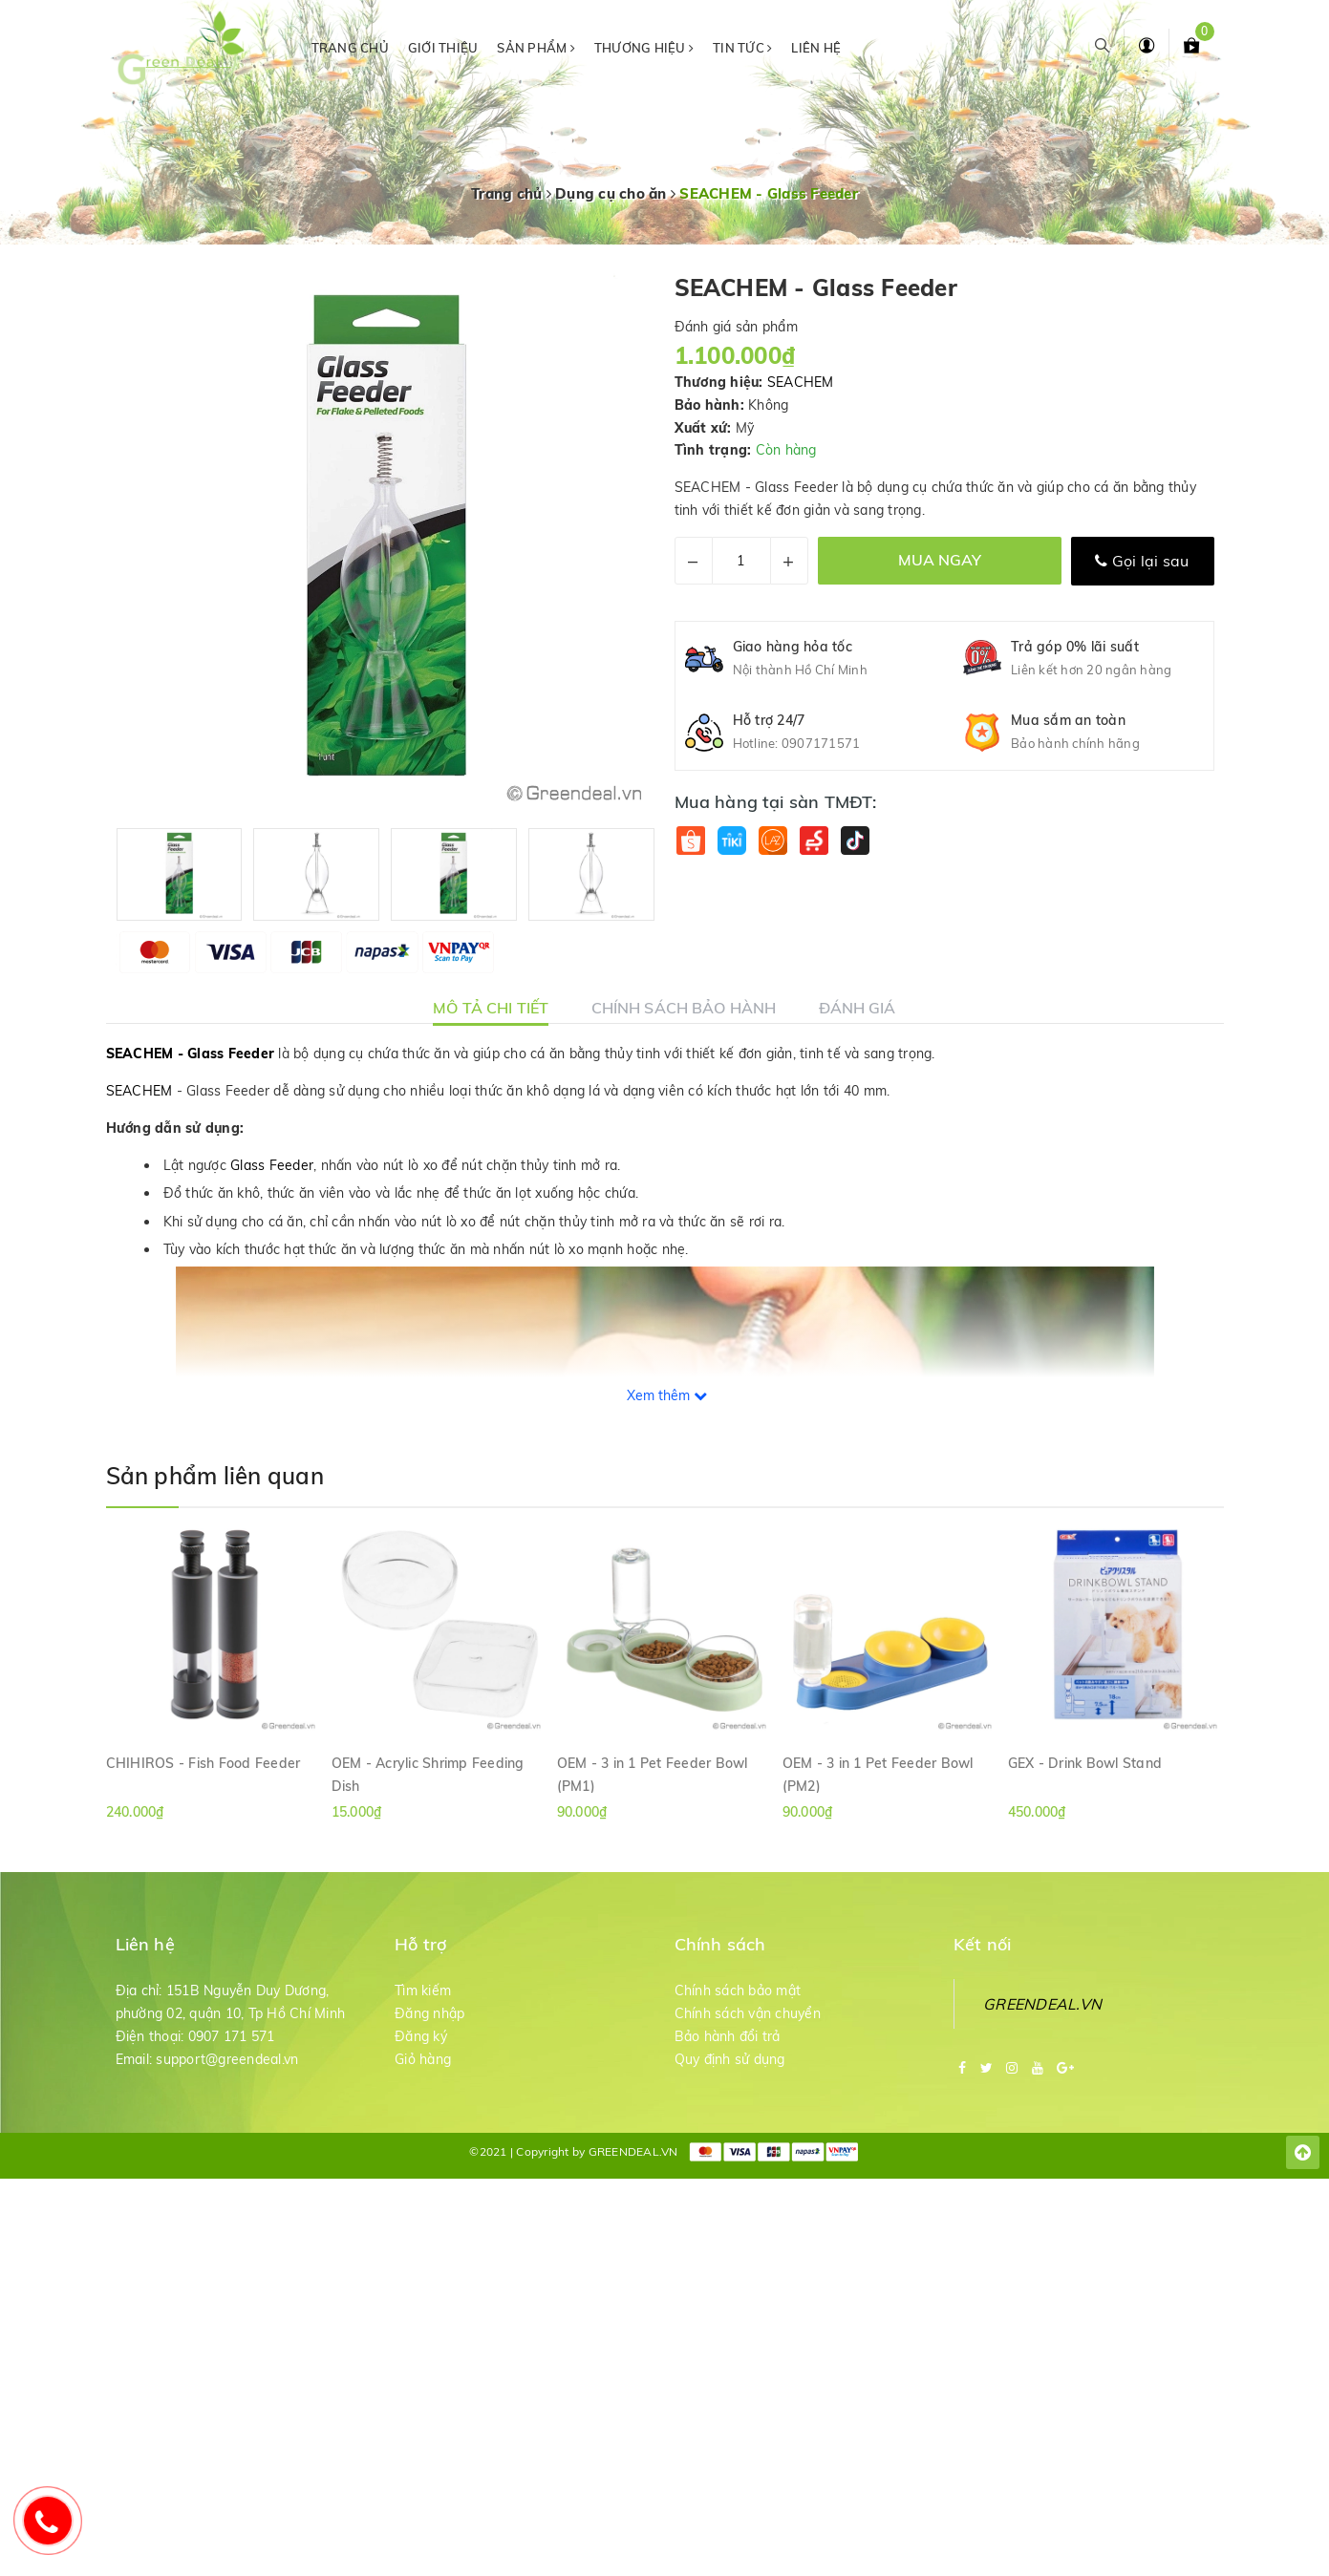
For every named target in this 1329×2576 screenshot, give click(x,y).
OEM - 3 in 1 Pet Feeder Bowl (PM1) (652, 1774)
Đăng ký (421, 2036)
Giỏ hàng (423, 2059)
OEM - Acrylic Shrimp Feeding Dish (428, 1774)
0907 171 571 (231, 2036)
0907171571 (821, 743)
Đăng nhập (429, 2013)
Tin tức (742, 47)
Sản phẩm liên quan (215, 1475)
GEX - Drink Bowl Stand (1085, 1763)
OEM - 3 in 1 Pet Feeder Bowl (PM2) (878, 1774)
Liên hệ (816, 47)
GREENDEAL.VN (1042, 2003)
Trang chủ (350, 47)
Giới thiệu (443, 47)
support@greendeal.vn (227, 2059)
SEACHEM (800, 382)
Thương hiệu (644, 47)
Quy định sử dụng (730, 2059)
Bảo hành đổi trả (728, 2036)
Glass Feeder (271, 1165)
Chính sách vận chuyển (748, 2013)
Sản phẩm (536, 47)
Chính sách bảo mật (738, 1990)
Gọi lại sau (1142, 560)
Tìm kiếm (423, 1990)
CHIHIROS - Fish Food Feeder (203, 1763)
